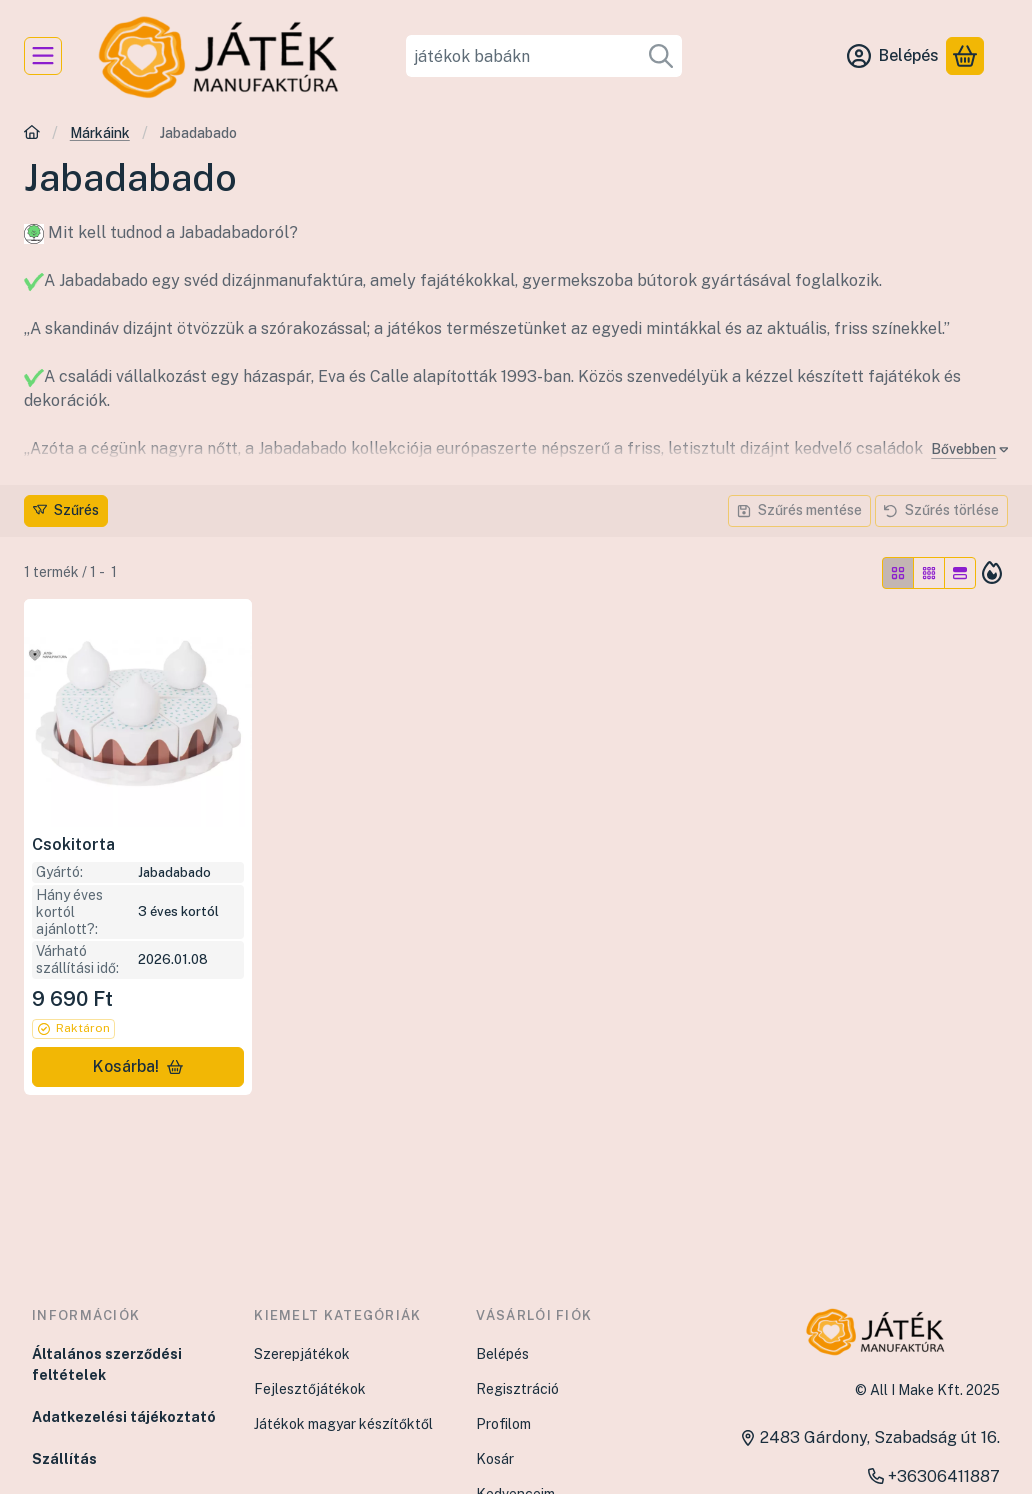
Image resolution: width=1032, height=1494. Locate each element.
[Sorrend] (992, 573)
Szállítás (64, 1459)
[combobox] (543, 56)
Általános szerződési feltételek (107, 1364)
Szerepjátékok (302, 1354)
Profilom (503, 1424)
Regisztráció (517, 1389)
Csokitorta (73, 844)
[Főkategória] (32, 134)
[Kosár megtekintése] (965, 56)
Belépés (502, 1354)
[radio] (898, 573)
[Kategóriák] (43, 56)
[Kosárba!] (138, 1067)
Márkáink (100, 133)
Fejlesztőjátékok (310, 1389)
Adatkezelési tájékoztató (124, 1417)
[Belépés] (893, 56)
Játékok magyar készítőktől (343, 1424)
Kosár (495, 1459)
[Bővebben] (965, 449)
